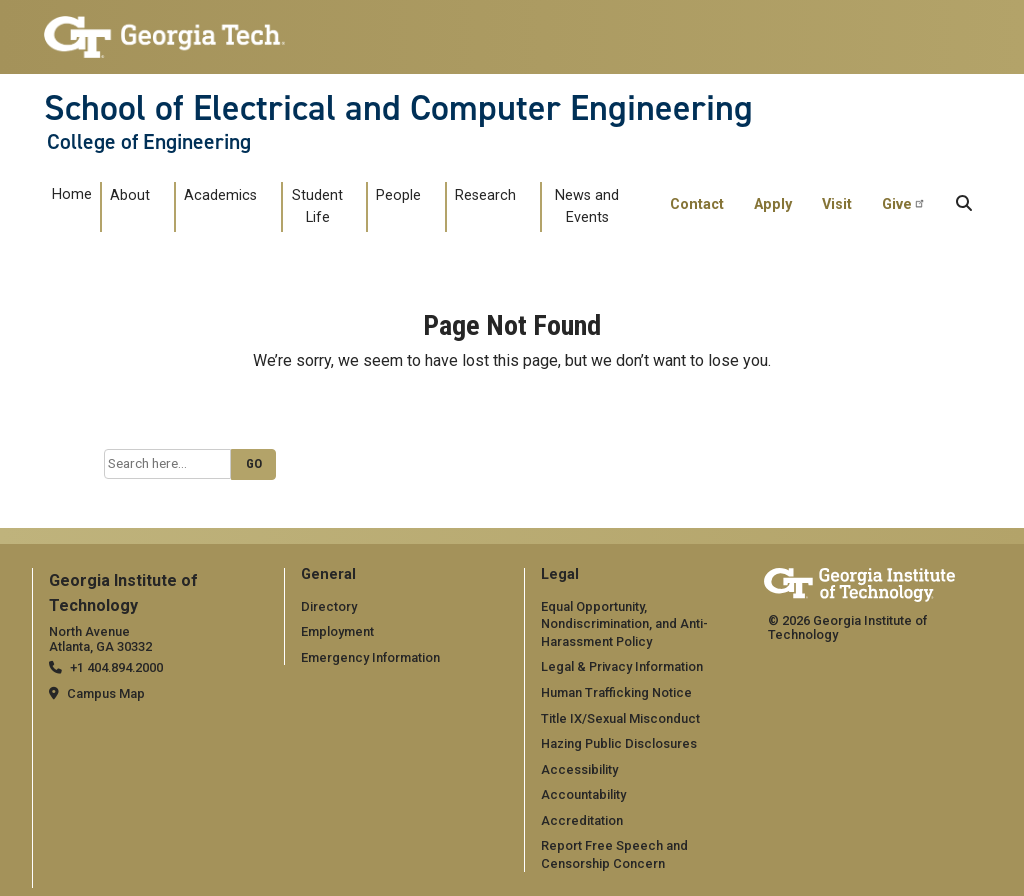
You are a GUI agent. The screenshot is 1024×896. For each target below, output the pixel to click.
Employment (337, 631)
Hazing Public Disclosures (619, 743)
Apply (773, 204)
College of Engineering (149, 142)
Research (485, 195)
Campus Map (106, 693)
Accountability (583, 794)
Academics (220, 195)
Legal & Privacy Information (622, 666)
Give (904, 204)
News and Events (587, 206)
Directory (329, 606)
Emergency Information (370, 657)
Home (72, 194)
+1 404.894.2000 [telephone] (116, 667)
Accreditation (582, 820)
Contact (697, 204)
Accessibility (579, 769)
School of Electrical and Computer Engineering (398, 108)
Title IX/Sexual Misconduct (620, 718)
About (130, 195)
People (398, 195)
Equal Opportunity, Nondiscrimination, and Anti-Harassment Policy (624, 624)
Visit (837, 204)
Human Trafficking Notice (616, 692)
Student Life (317, 206)
